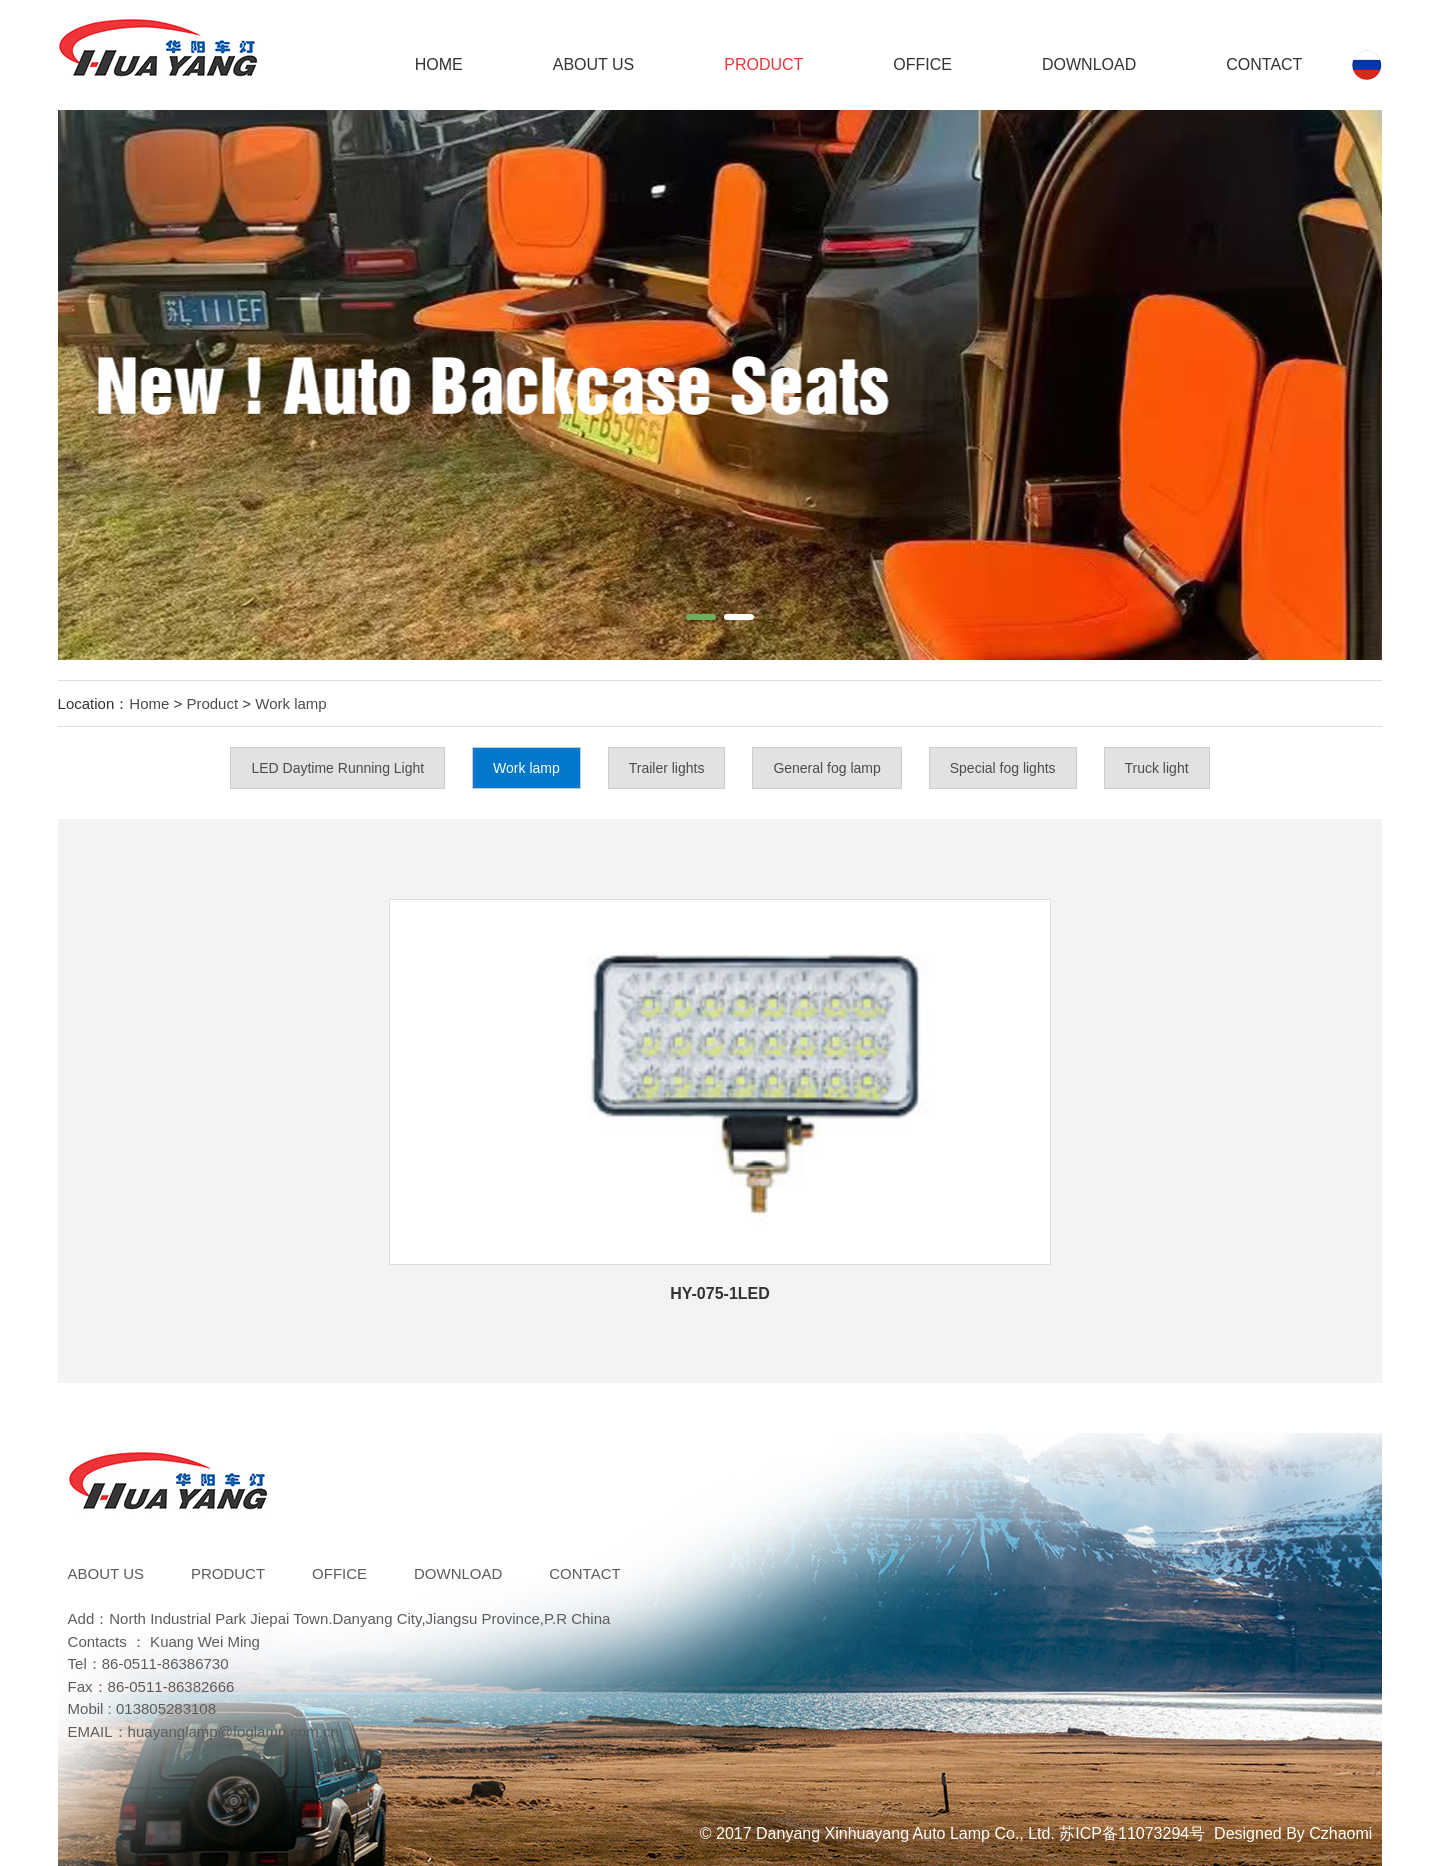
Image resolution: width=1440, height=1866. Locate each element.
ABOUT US (594, 64)
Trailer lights (667, 768)
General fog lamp (826, 768)
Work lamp (290, 703)
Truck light (1157, 768)
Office (922, 64)
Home (439, 64)
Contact (1264, 64)
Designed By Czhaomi (1293, 1833)
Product (763, 64)
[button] (701, 617)
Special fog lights (1003, 768)
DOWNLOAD (1089, 64)
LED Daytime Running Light (337, 768)
